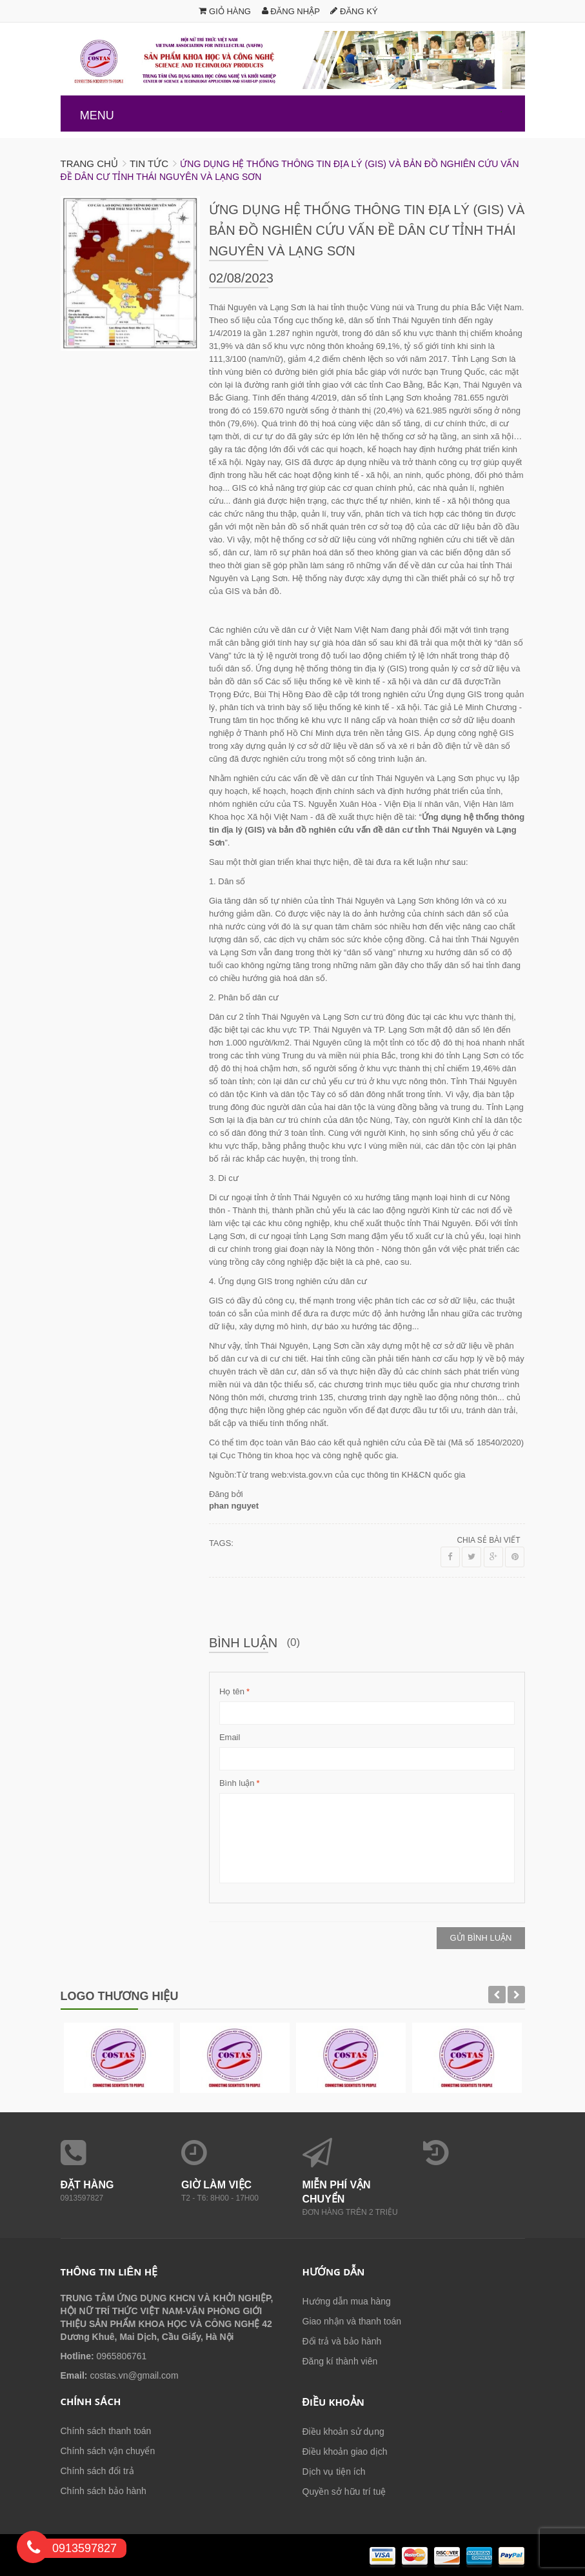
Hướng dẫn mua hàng (346, 2301)
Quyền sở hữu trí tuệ (344, 2491)
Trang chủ (89, 163)
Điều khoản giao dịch (345, 2451)
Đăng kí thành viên (340, 2361)
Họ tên (231, 1691)
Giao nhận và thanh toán (352, 2321)
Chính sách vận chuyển (108, 2451)
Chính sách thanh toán (106, 2431)
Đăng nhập (291, 11)
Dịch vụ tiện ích (334, 2471)
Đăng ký (353, 11)
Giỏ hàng (225, 11)
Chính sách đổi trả (97, 2471)
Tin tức (149, 163)
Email (230, 1737)
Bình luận (237, 1783)
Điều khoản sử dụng (343, 2431)
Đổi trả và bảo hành (342, 2341)
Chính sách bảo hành (103, 2491)
